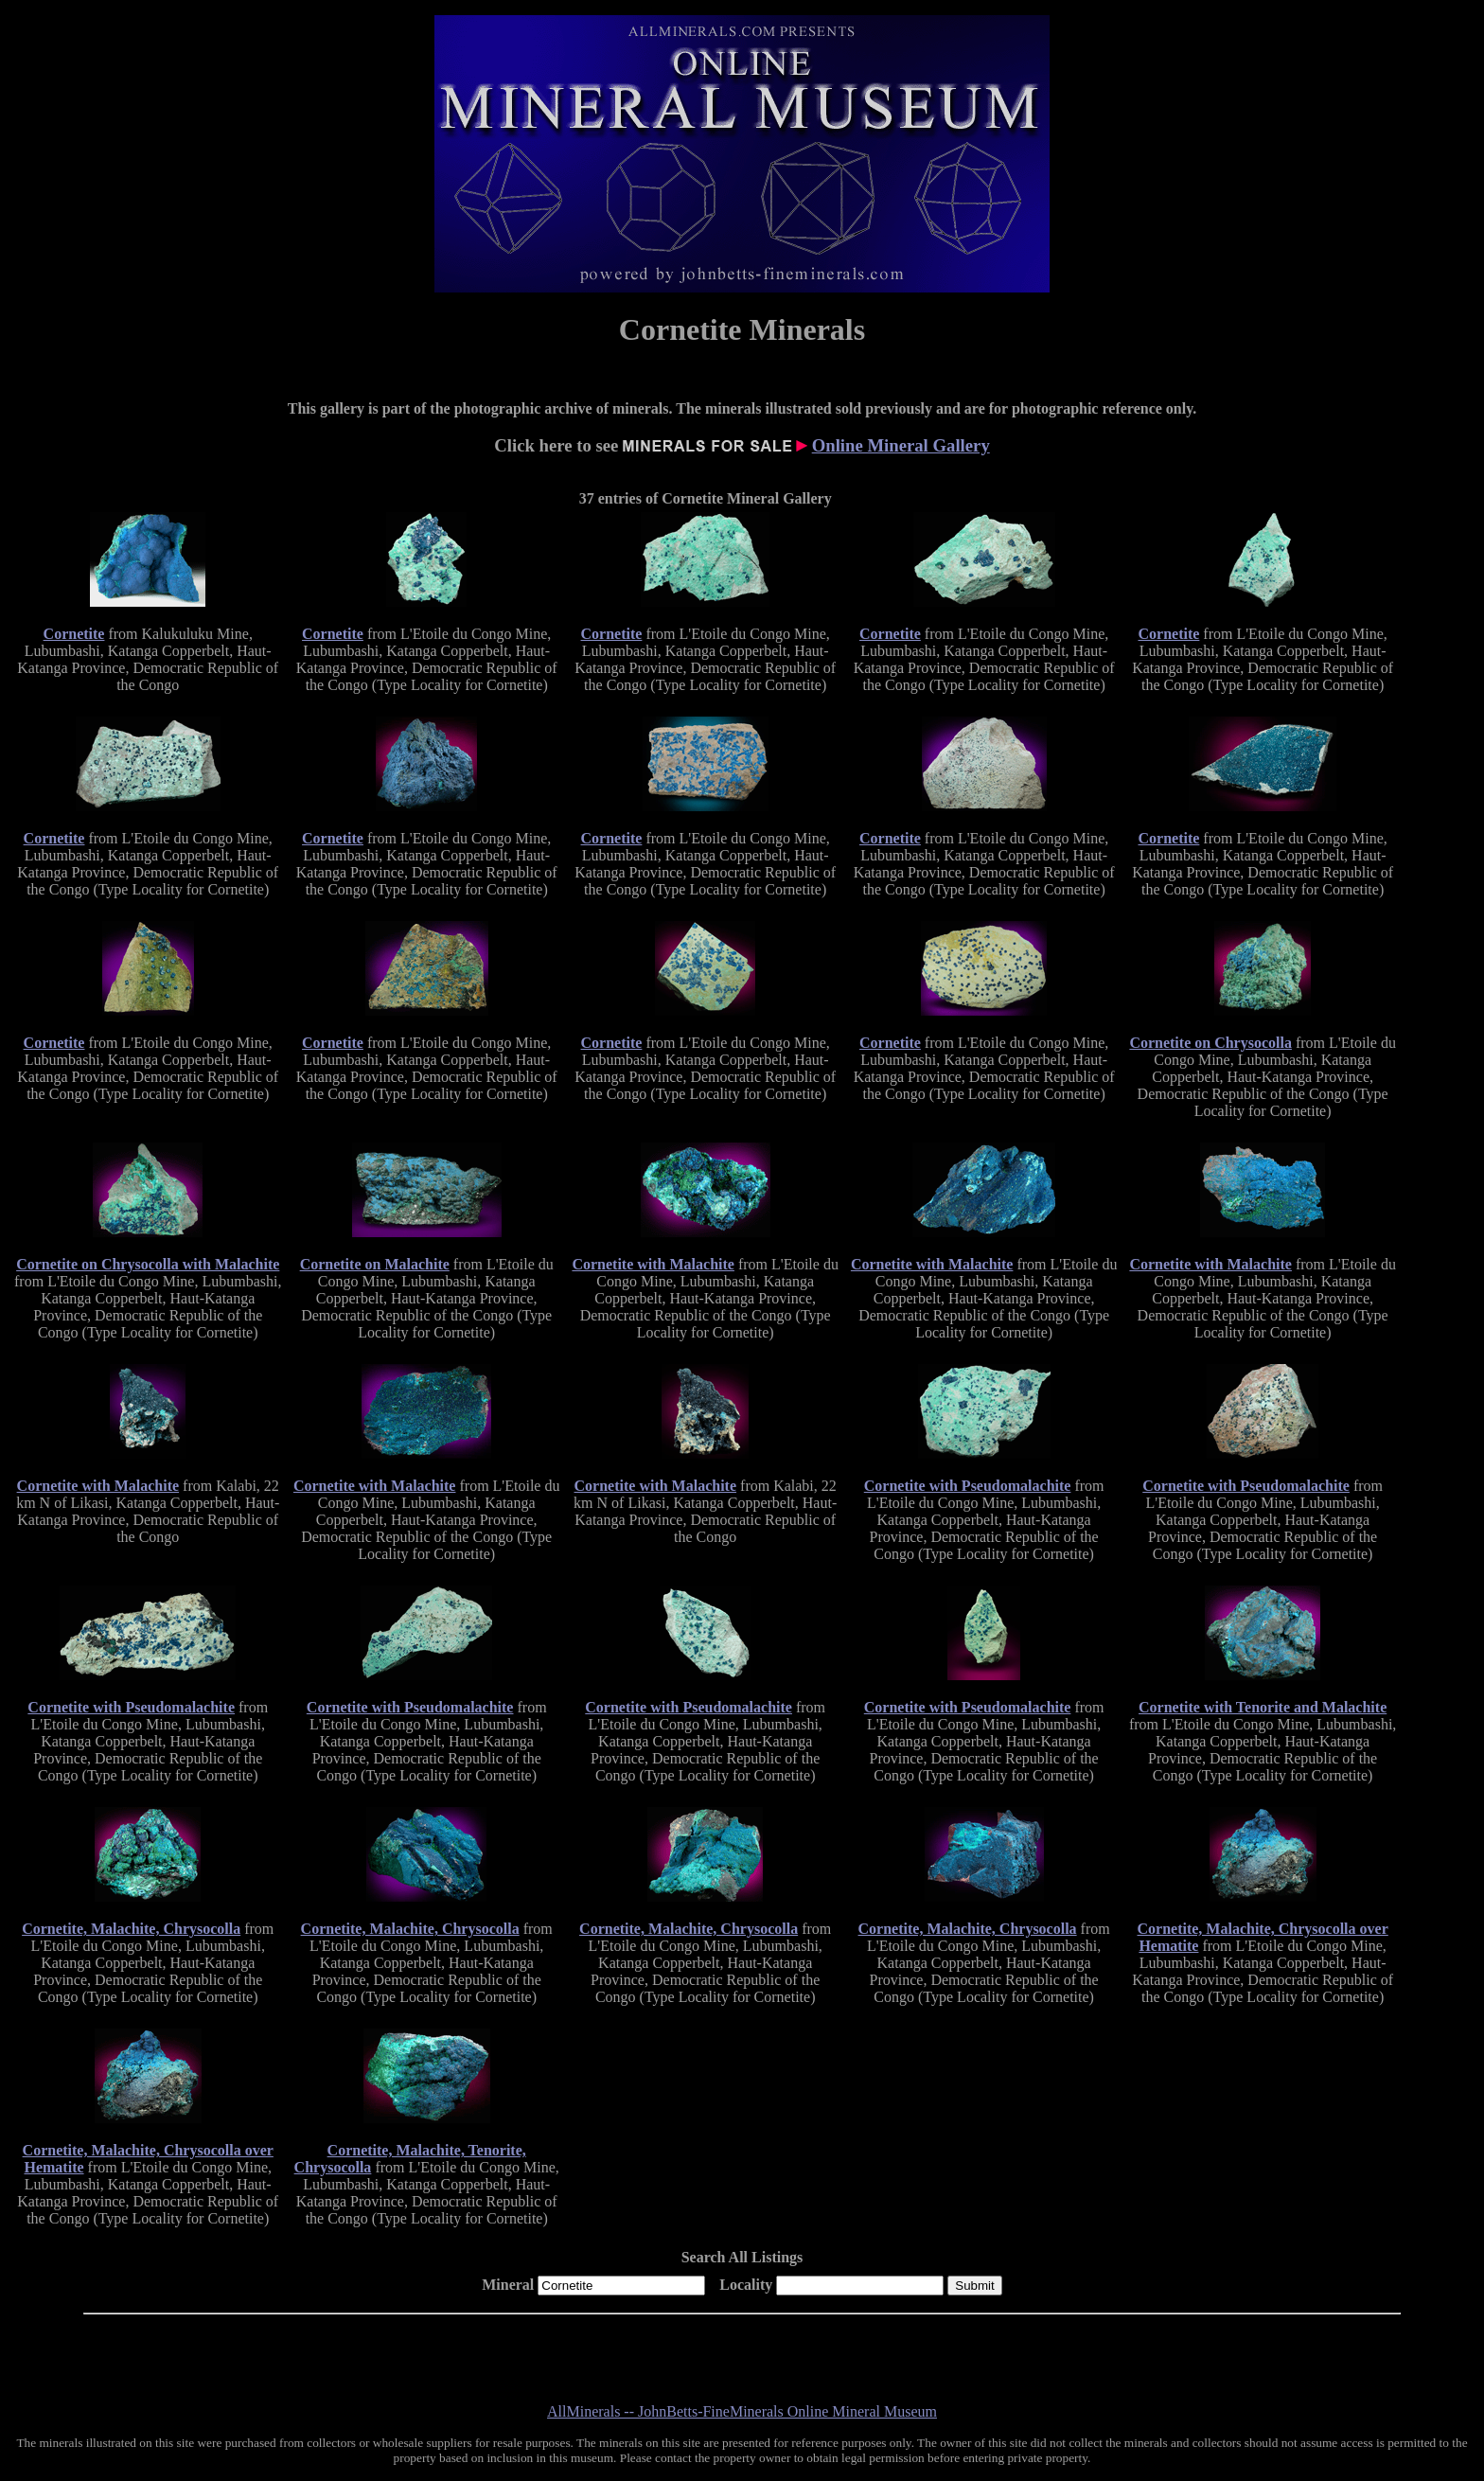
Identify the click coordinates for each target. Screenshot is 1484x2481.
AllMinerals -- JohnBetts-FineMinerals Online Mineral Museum (742, 2411)
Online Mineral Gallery (901, 445)
